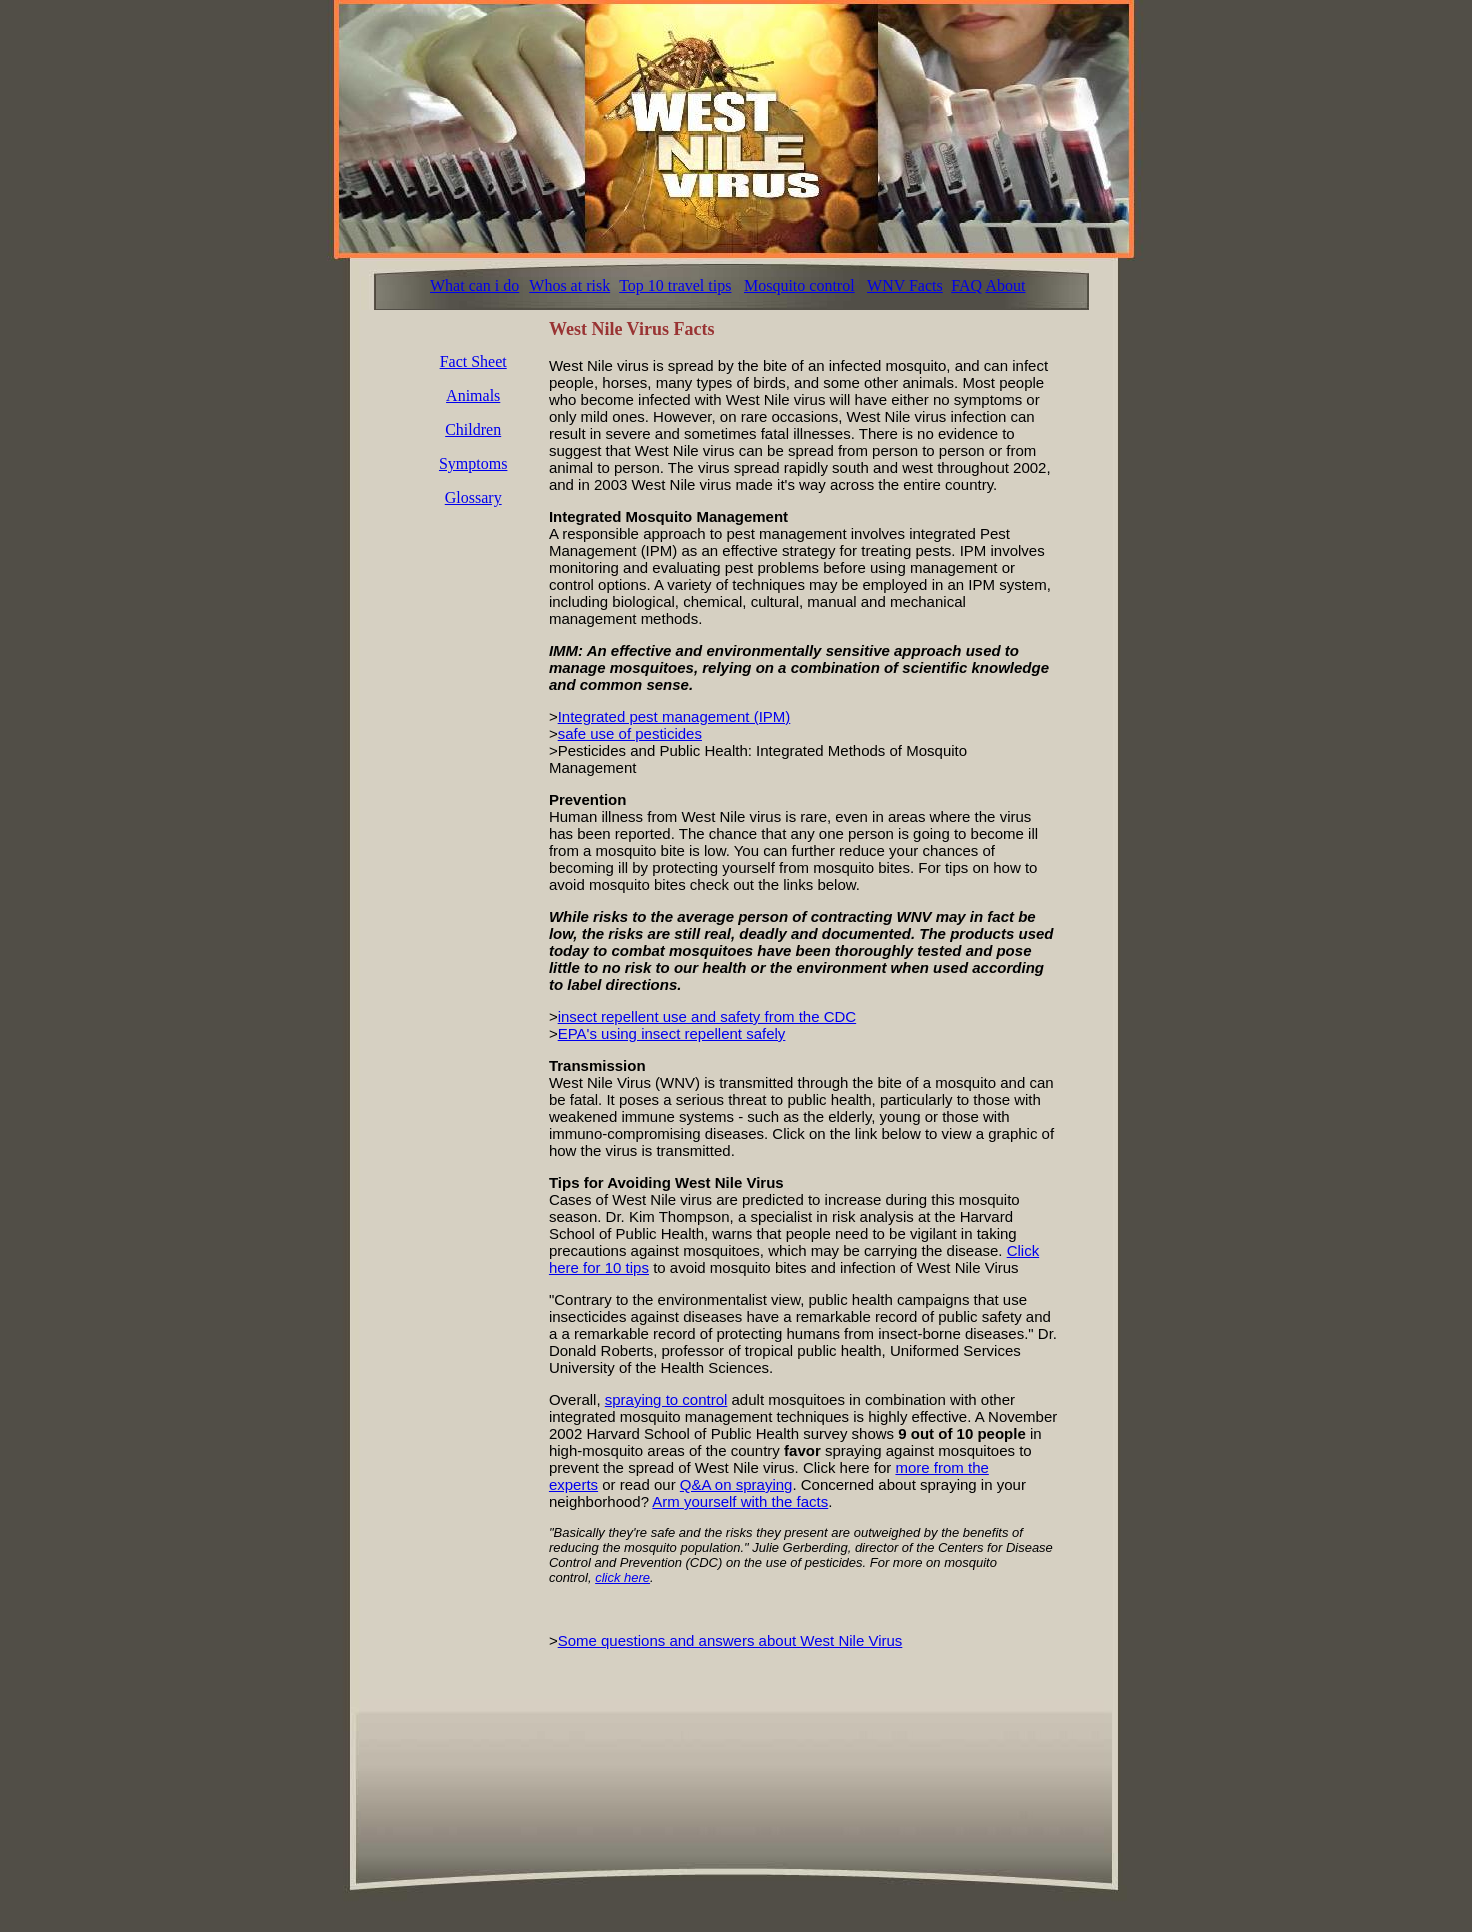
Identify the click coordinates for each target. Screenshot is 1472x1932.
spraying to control (666, 1399)
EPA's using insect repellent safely (672, 1033)
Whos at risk (569, 285)
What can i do (474, 285)
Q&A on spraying (736, 1484)
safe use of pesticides (630, 733)
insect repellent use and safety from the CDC (707, 1016)
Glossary (473, 497)
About (1005, 285)
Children (473, 429)
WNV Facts (905, 285)
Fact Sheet (473, 361)
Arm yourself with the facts (740, 1501)
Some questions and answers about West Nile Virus (730, 1640)
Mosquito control (799, 285)
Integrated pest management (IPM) (674, 716)
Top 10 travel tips (675, 285)
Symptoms (473, 463)
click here (622, 1577)
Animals (473, 395)
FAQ (966, 285)
